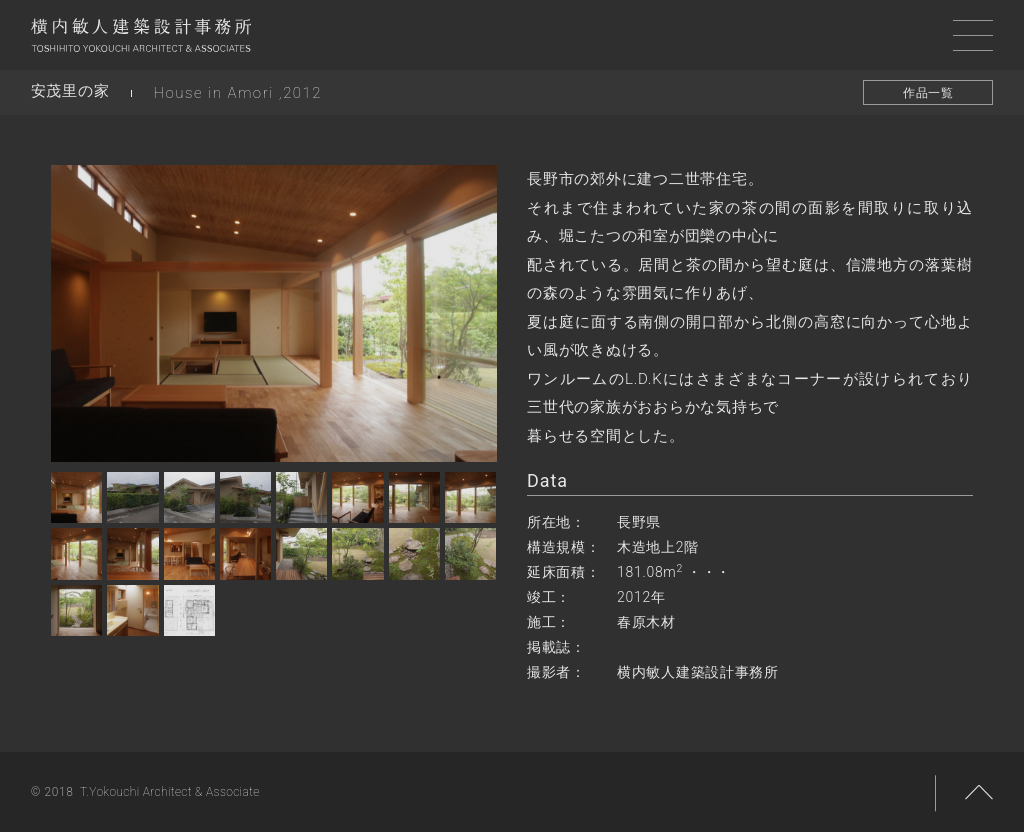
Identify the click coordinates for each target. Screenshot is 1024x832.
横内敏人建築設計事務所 (141, 40)
